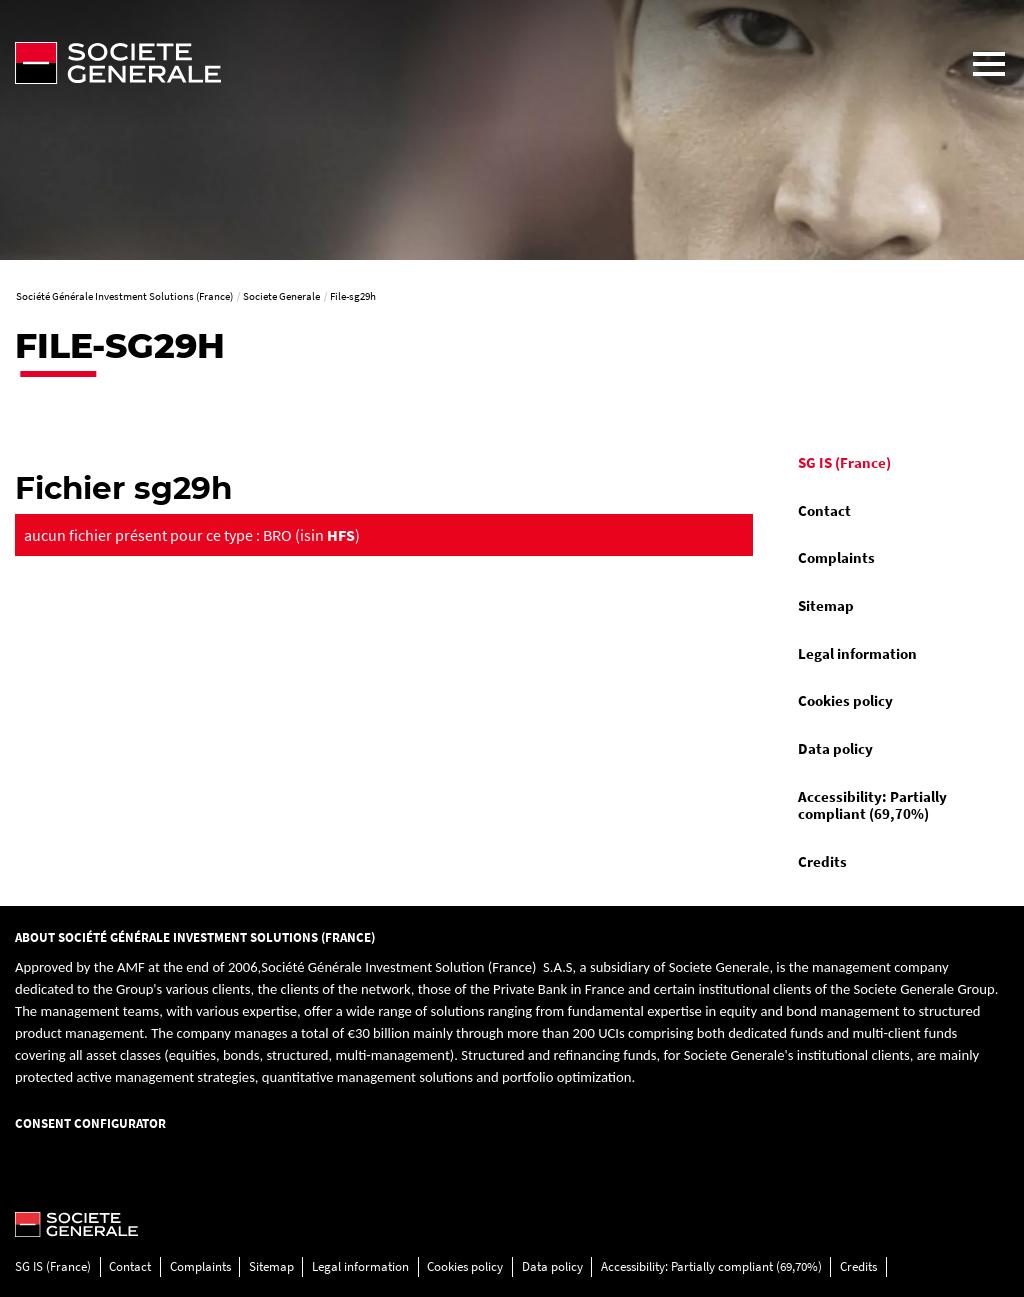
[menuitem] (896, 464)
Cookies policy (845, 701)
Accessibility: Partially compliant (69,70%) (872, 806)
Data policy (835, 749)
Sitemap (826, 606)
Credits (822, 862)
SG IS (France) (844, 463)
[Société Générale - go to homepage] (477, 63)
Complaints (836, 558)
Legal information (857, 654)
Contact (824, 511)
